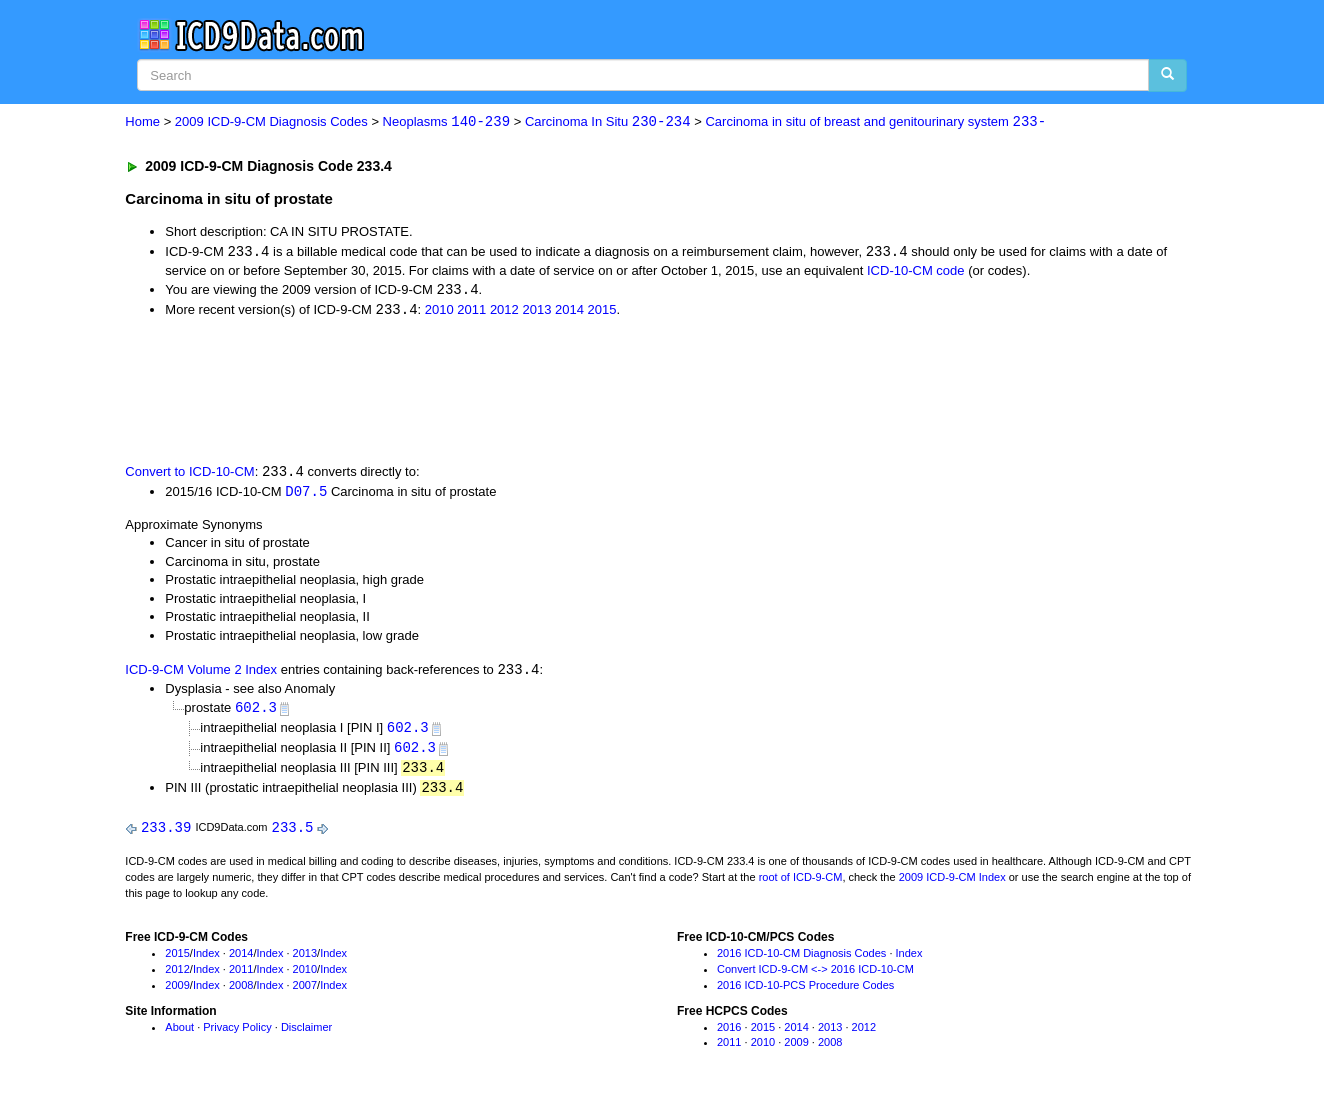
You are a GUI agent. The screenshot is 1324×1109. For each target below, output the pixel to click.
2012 (504, 312)
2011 (471, 312)
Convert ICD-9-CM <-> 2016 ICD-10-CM (815, 976)
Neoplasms (446, 122)
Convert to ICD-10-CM (189, 474)
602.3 (256, 711)
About (179, 1034)
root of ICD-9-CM (801, 884)
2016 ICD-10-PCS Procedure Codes (805, 992)
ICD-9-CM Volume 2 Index (201, 673)
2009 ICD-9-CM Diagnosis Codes (271, 122)
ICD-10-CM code (916, 271)
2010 (439, 312)
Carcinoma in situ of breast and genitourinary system (875, 122)
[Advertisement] (482, 391)
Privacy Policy (237, 1034)
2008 (241, 992)
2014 (569, 312)
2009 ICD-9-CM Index (952, 884)
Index (206, 961)
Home (142, 122)
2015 (602, 312)
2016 (729, 1034)
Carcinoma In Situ (608, 122)
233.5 (293, 834)
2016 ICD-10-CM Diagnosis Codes (801, 961)
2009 (177, 992)
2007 (305, 992)
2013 (536, 312)
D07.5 (306, 493)
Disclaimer (306, 1034)
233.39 (166, 834)
